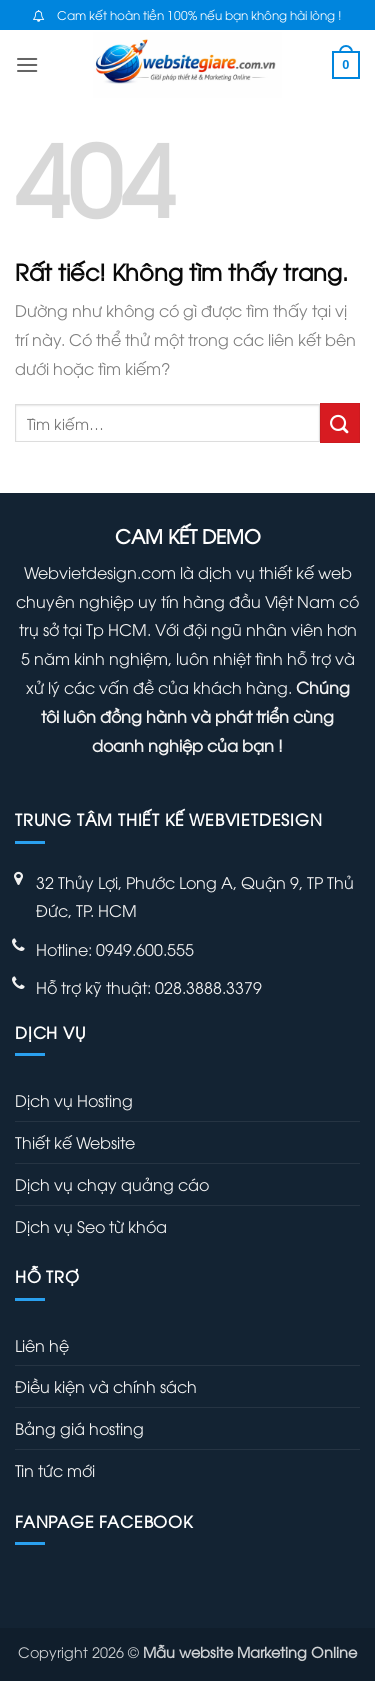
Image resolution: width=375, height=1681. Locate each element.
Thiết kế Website (75, 1142)
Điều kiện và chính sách (106, 1386)
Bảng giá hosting (79, 1428)
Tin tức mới (55, 1470)
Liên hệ (42, 1345)
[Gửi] (340, 422)
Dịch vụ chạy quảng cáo (112, 1184)
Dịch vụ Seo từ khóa (91, 1226)
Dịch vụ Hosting (74, 1100)
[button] (27, 64)
